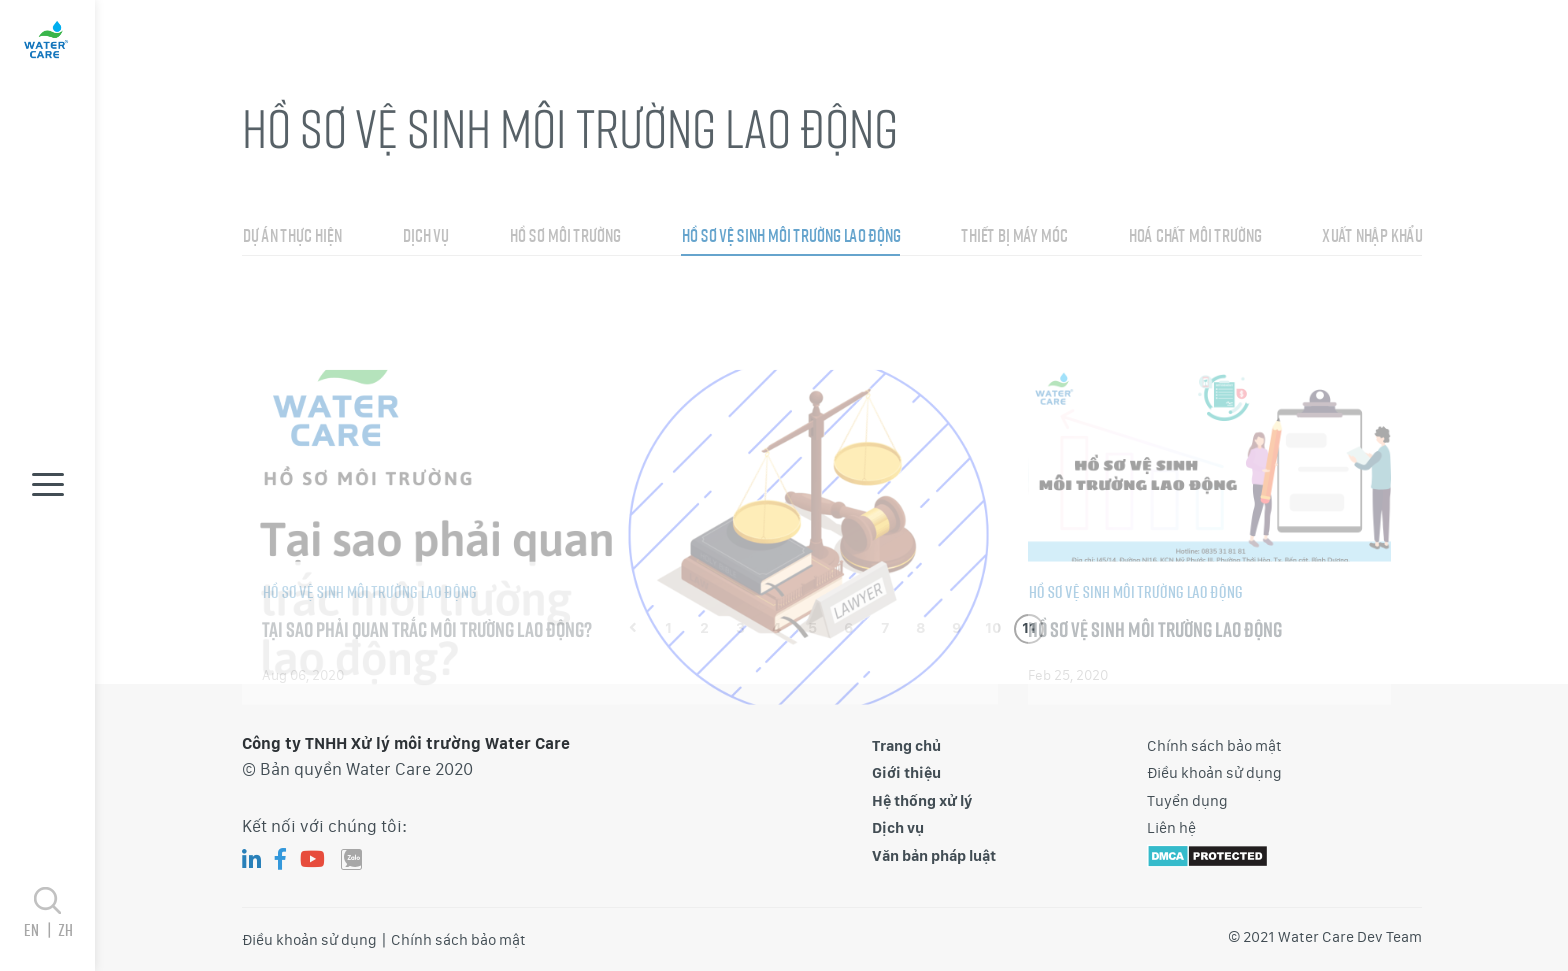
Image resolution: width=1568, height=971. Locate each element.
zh (65, 929)
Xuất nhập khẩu (1372, 265)
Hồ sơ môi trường (564, 265)
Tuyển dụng (1187, 801)
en (40, 929)
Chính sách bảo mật (1214, 746)
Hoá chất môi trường (1194, 265)
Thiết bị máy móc (1014, 265)
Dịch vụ (425, 265)
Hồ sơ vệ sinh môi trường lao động (790, 265)
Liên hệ (1171, 828)
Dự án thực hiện (291, 265)
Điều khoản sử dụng (1214, 773)
